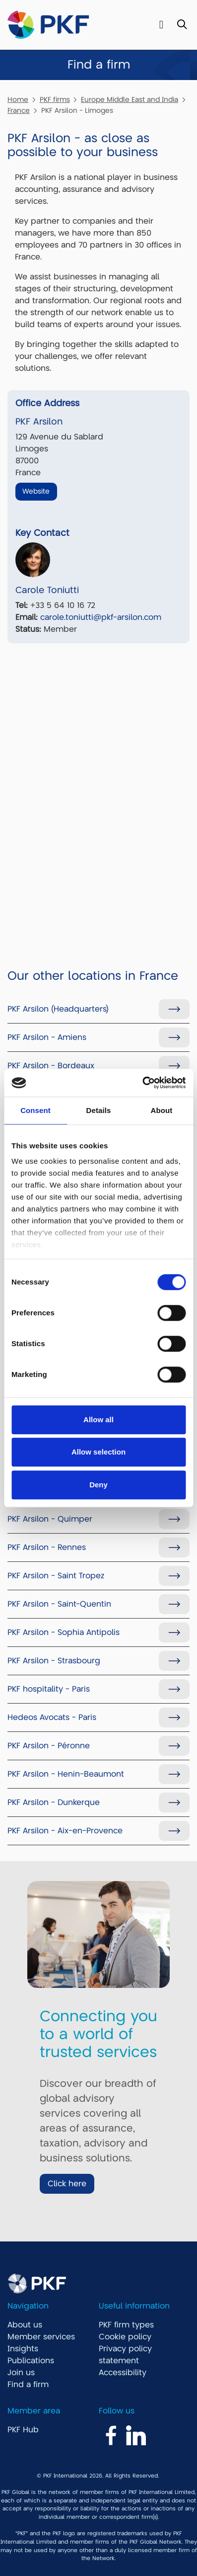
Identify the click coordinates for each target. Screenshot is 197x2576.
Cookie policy (125, 2337)
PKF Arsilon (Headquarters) (58, 1009)
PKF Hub (23, 2430)
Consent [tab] (35, 1110)
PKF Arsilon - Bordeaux (50, 1066)
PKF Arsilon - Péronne (48, 1746)
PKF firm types (126, 2325)
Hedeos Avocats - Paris (51, 1717)
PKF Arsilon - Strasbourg (53, 1661)
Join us (21, 2373)
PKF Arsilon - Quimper (49, 1519)
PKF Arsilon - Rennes (46, 1547)
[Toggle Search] (182, 25)
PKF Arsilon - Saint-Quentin (59, 1604)
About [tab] (162, 1110)
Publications (30, 2361)
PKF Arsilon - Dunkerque (53, 1802)
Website (36, 491)
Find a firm (28, 2385)
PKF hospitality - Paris (48, 1689)
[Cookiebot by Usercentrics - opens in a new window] (142, 1082)
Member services (41, 2337)
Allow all (98, 1419)
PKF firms (55, 99)
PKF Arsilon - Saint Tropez (55, 1576)
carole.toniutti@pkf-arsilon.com (100, 617)
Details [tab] (98, 1110)
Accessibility (122, 2373)
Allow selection (98, 1452)
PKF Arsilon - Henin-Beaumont (65, 1774)
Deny (98, 1484)
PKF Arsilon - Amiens (46, 1037)
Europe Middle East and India (129, 99)
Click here (67, 2184)
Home (17, 99)
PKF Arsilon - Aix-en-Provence (65, 1831)
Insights (22, 2349)
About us (24, 2325)
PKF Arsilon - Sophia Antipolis (63, 1632)
